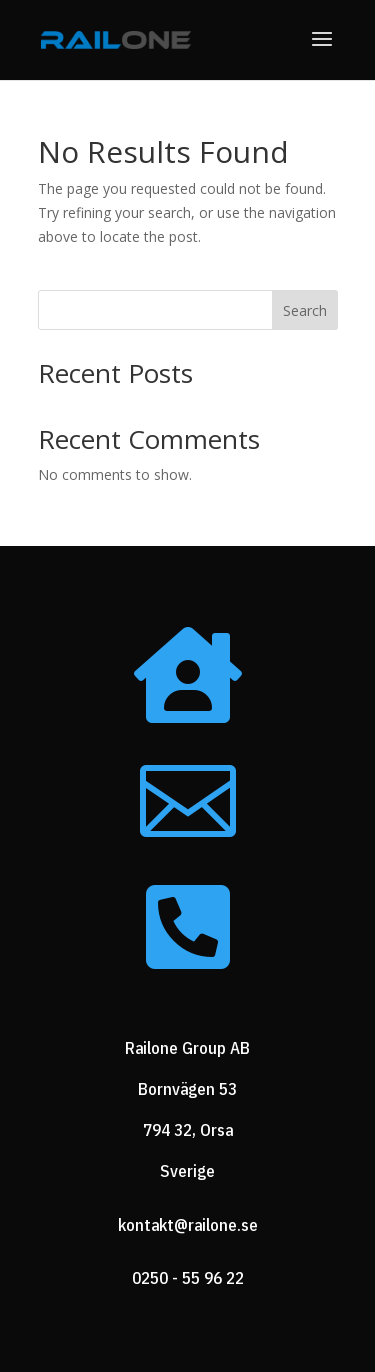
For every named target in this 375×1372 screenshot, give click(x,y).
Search (305, 310)
